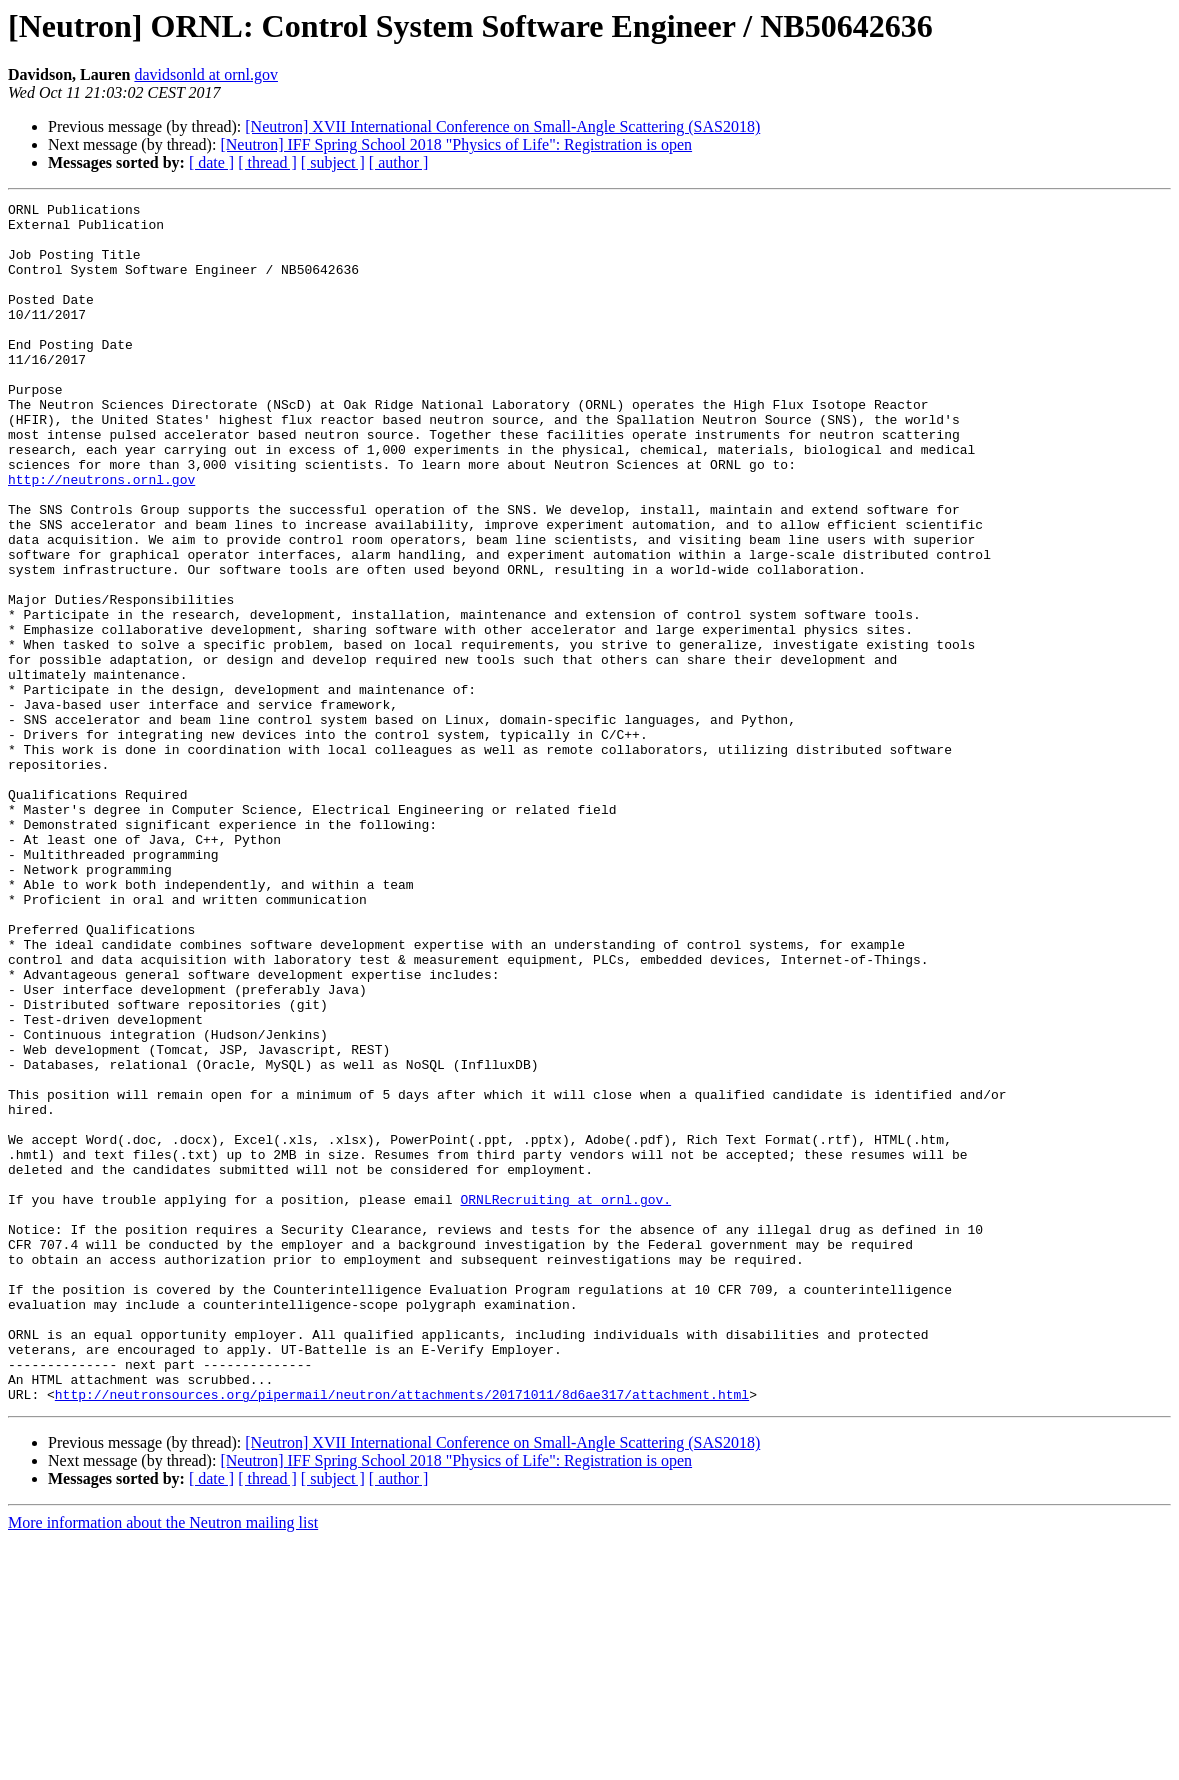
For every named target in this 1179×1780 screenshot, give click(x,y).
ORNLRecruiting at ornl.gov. (565, 1400)
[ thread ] (267, 162)
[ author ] (399, 162)
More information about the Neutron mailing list (163, 1762)
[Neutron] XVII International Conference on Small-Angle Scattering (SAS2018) (502, 126)
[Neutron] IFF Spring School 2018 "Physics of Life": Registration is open (456, 144)
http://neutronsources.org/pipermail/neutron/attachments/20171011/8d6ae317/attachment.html (402, 1634)
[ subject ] (333, 162)
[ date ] (211, 162)
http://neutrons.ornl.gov (101, 536)
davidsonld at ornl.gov (206, 74)
